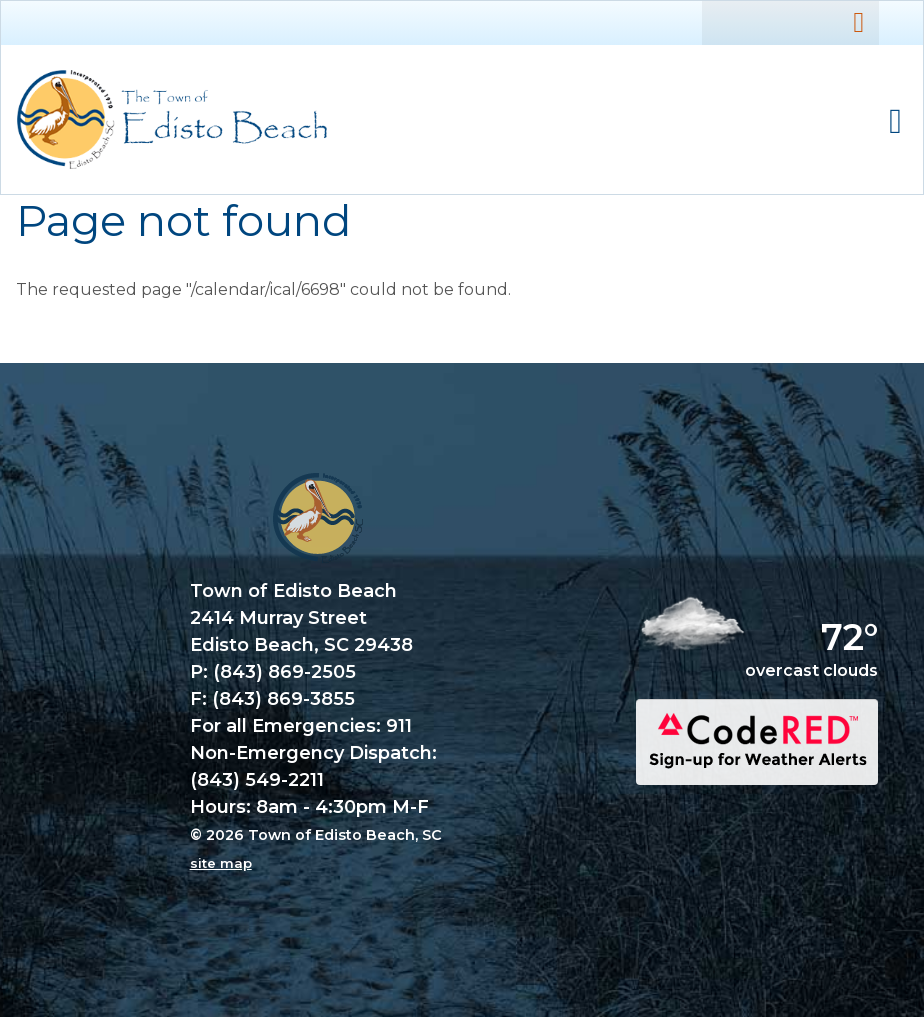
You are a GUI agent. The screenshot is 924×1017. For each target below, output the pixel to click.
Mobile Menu (895, 122)
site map (221, 863)
